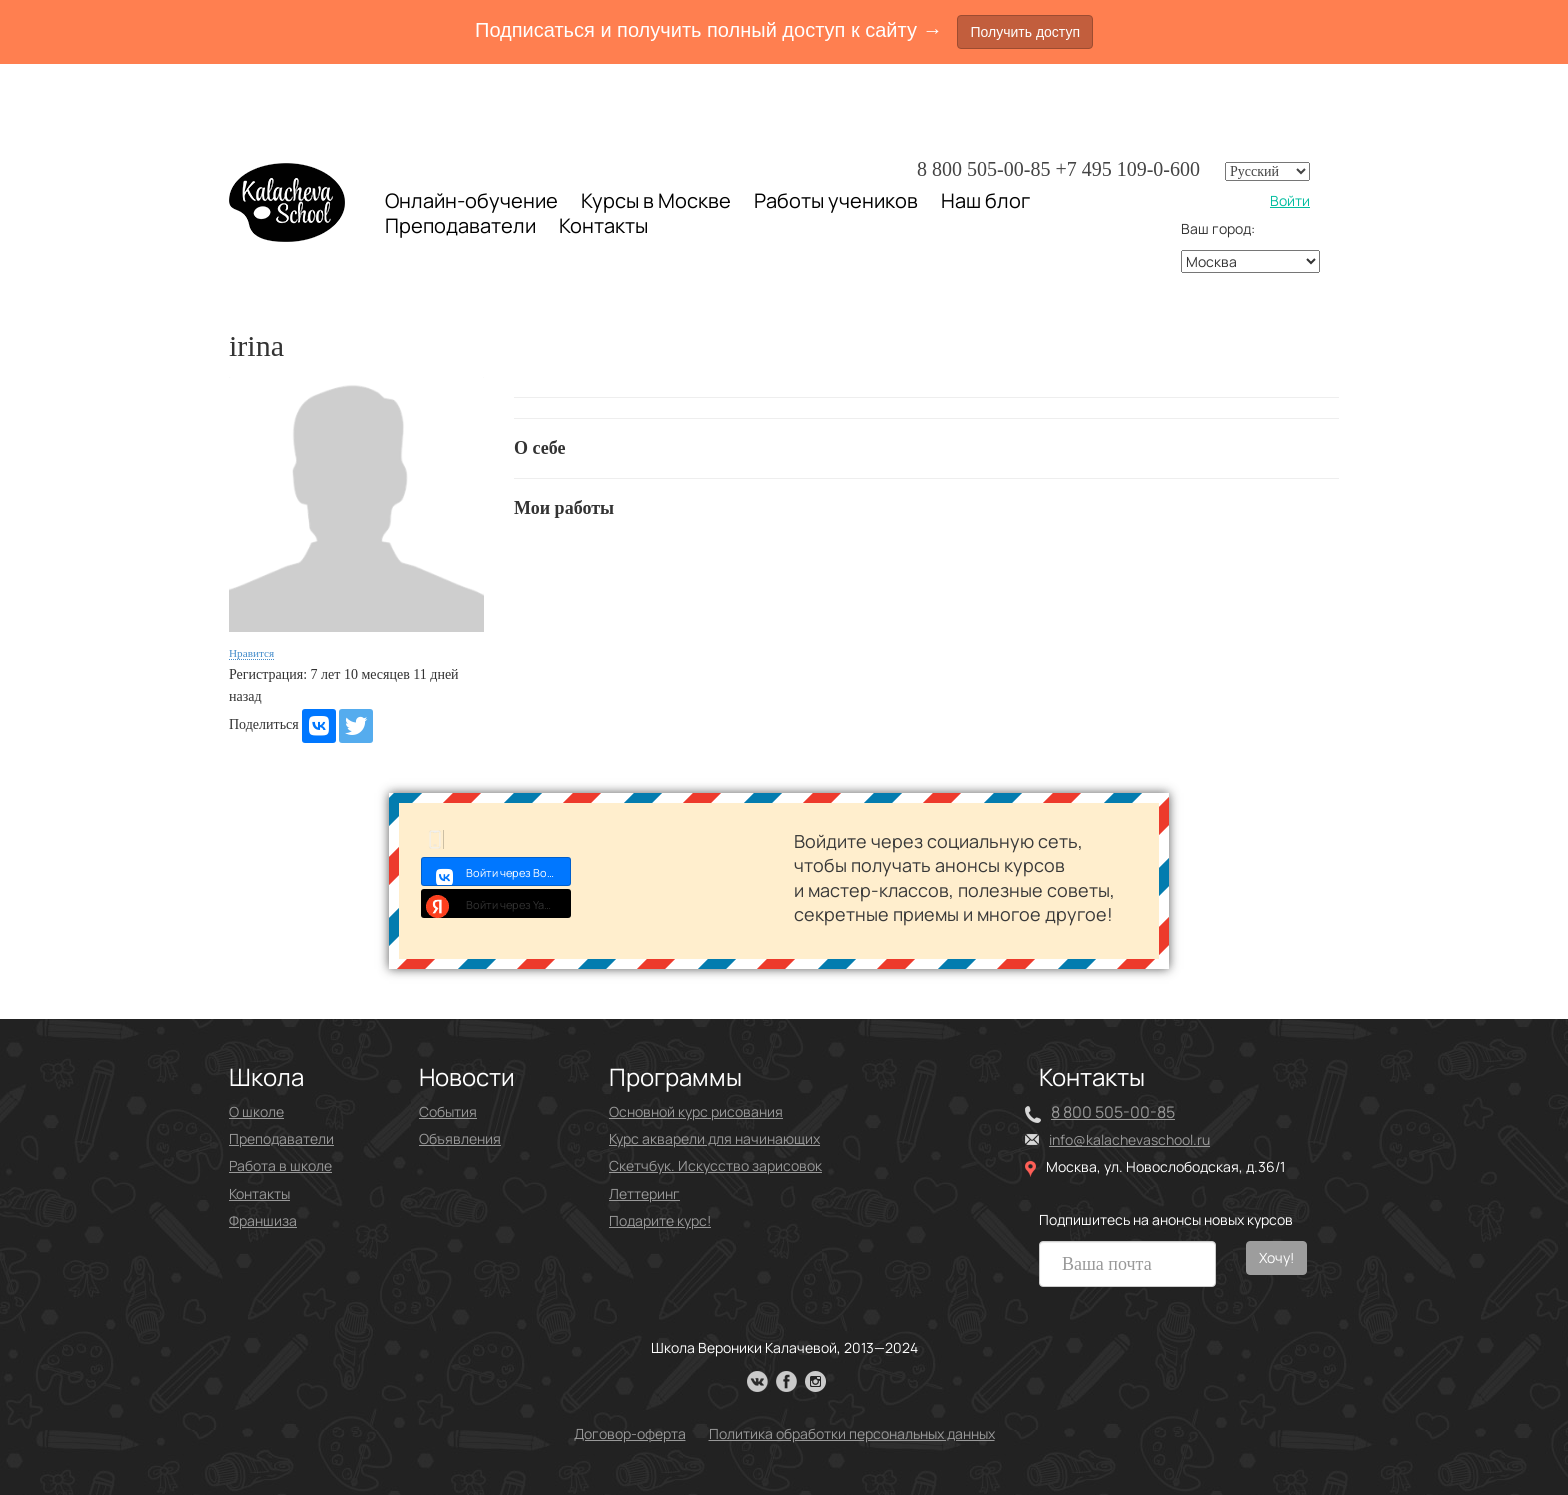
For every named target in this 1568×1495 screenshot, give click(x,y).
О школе (256, 1111)
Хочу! (1276, 1257)
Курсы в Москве (656, 201)
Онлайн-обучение (471, 200)
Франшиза (263, 1220)
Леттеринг (644, 1193)
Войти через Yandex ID (496, 903)
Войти (1290, 200)
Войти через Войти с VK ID (496, 871)
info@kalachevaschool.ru (1129, 1139)
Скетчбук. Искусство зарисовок (715, 1165)
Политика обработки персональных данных (852, 1433)
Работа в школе (280, 1165)
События (448, 1111)
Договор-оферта (630, 1433)
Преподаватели (460, 225)
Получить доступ (1025, 32)
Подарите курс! (660, 1220)
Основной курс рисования (696, 1111)
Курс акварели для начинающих (714, 1138)
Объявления (460, 1138)
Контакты (603, 226)
